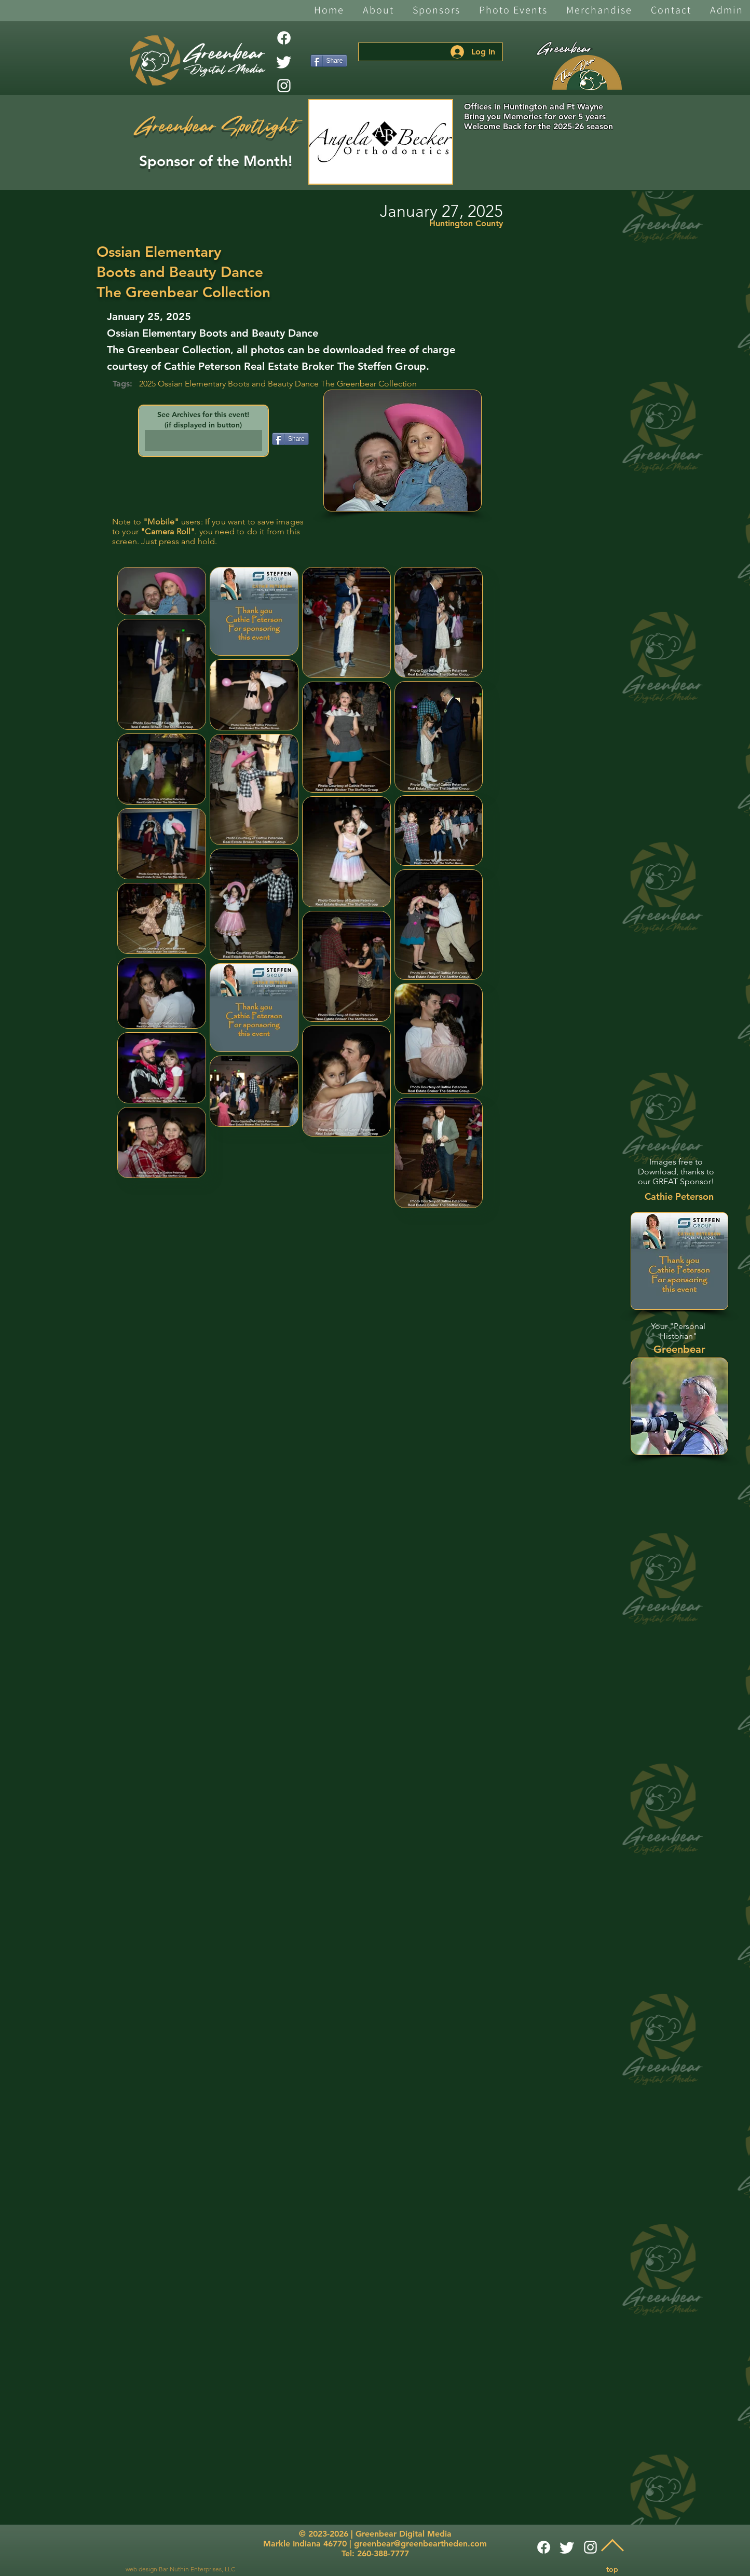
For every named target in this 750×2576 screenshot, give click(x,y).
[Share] (328, 60)
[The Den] (587, 72)
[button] (378, 10)
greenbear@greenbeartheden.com (420, 2544)
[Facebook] (284, 38)
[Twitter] (284, 62)
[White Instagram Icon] (284, 85)
